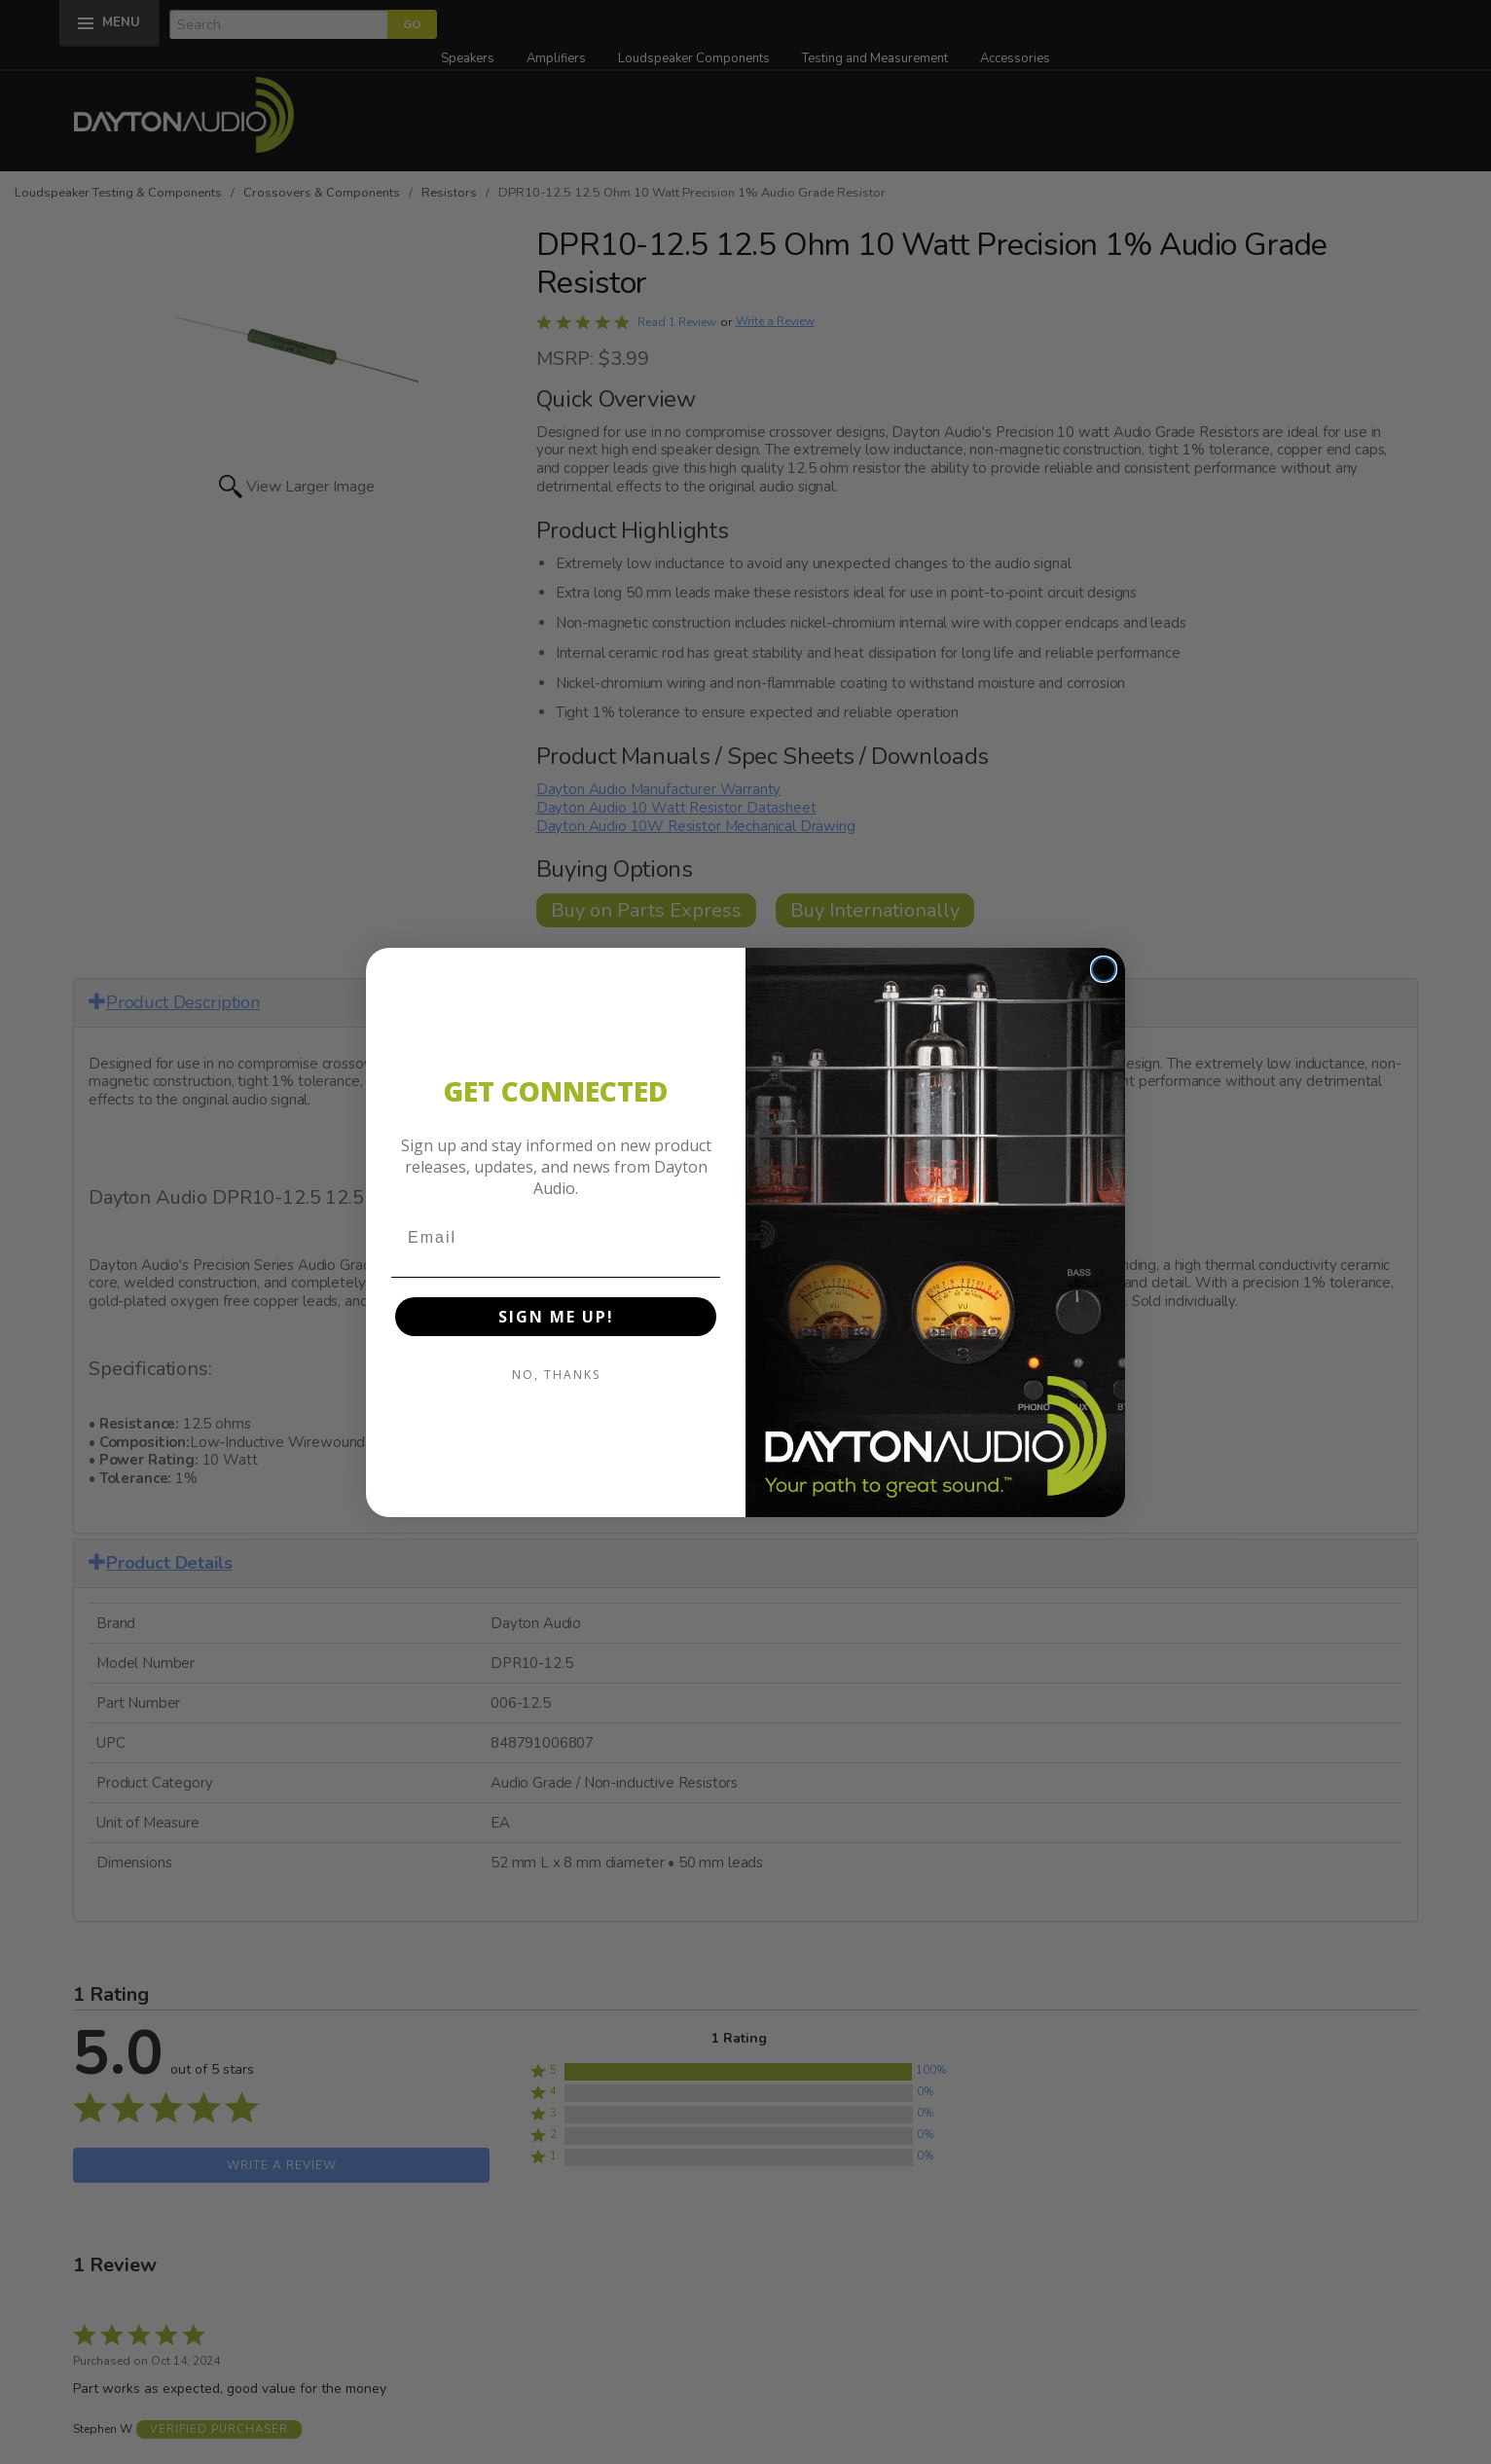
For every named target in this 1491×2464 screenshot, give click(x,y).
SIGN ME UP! (556, 1316)
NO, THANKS (556, 1374)
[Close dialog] (1103, 969)
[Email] (555, 1237)
